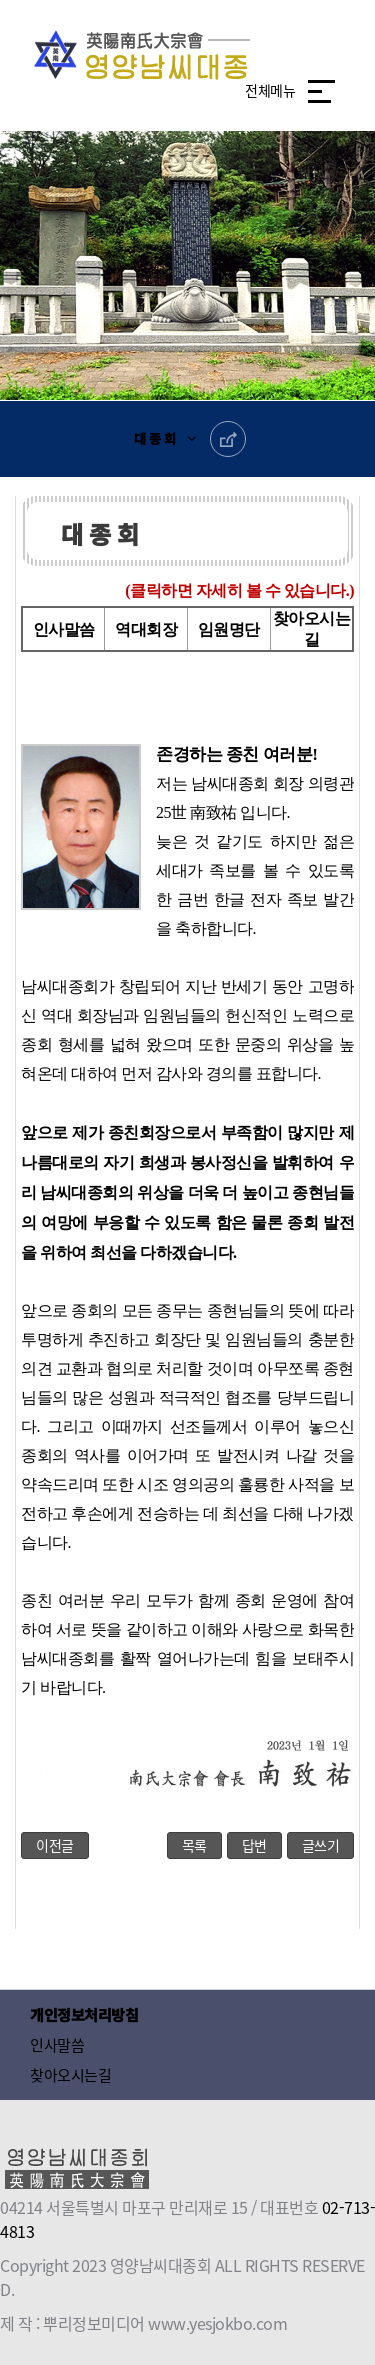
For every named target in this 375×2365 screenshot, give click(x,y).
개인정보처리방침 (84, 2014)
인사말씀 (64, 629)
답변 (254, 1845)
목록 (194, 1845)
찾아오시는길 (70, 2075)
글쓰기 (321, 1845)
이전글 (55, 1845)
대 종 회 (155, 438)
